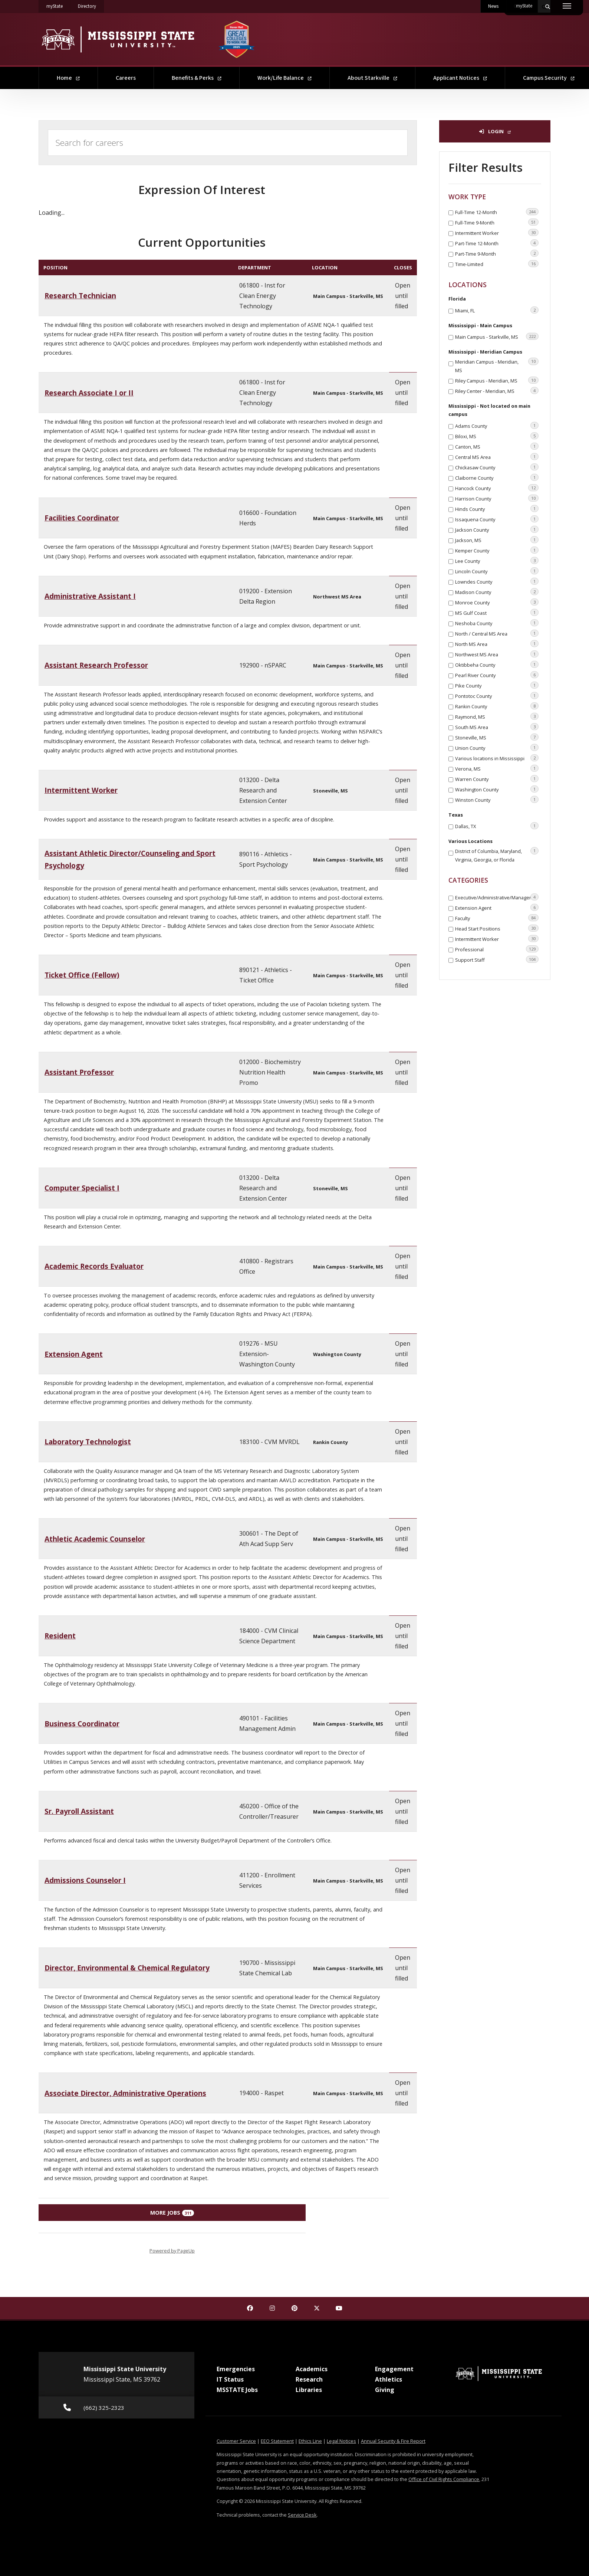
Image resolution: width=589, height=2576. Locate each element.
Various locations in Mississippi (497, 758)
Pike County (497, 685)
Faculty (497, 918)
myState (58, 5)
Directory (91, 5)
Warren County (497, 778)
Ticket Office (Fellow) (82, 975)
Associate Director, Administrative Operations (125, 2093)
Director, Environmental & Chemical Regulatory (127, 1968)
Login (495, 131)
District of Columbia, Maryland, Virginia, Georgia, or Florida (497, 855)
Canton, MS (497, 446)
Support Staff (497, 959)
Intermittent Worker (81, 790)
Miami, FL (497, 310)
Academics (312, 2369)
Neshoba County (497, 623)
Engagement (394, 2369)
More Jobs (172, 2213)
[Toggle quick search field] (544, 6)
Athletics (388, 2379)
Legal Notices (341, 2441)
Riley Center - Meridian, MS (497, 390)
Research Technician (80, 296)
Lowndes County (497, 581)
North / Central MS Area (497, 633)
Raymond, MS (497, 716)
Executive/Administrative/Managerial (497, 897)
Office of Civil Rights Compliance (443, 2479)
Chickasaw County (497, 467)
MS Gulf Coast (497, 612)
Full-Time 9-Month (497, 222)
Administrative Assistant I (90, 596)
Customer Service (236, 2441)
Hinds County (497, 508)
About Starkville (372, 78)
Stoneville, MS (497, 737)
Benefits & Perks (196, 78)
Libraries (309, 2390)
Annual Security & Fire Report (393, 2441)
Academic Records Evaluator (94, 1266)
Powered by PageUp (172, 2250)
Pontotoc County (497, 695)
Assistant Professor (79, 1072)
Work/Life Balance (284, 78)
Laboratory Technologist (88, 1442)
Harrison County (497, 498)
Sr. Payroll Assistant (79, 1811)
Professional (497, 949)
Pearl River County (497, 675)
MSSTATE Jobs (237, 2390)
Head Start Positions (497, 928)
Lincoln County (497, 571)
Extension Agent (74, 1354)
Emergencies (236, 2369)
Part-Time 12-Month (497, 243)
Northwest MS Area (497, 654)
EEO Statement (277, 2441)
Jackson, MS (497, 540)
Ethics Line (310, 2441)
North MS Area (497, 643)
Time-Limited (497, 264)
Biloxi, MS (497, 436)
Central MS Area (497, 456)
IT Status (230, 2379)
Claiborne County (497, 477)
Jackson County (497, 529)
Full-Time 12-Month (497, 212)
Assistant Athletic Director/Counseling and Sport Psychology (130, 859)
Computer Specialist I (82, 1188)
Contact (522, 6)
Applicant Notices (460, 78)
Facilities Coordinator (82, 518)
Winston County (497, 799)
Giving (384, 2390)
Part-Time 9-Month (497, 253)
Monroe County (497, 602)
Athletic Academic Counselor (95, 1539)
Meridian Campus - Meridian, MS (497, 365)
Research (309, 2379)
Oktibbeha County (497, 664)
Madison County (497, 591)
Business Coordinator (82, 1724)
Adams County (497, 425)
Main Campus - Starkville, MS (497, 336)
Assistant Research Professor (96, 665)
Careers (126, 78)
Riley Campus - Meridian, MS (497, 380)
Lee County (497, 560)
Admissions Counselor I (85, 1880)
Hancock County (497, 488)
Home (68, 78)
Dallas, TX (497, 826)
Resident (60, 1636)
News (493, 6)
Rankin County (497, 706)
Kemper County (497, 550)
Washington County (497, 789)
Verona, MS (497, 768)
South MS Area (497, 727)
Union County (497, 747)
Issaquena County (497, 519)
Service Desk (302, 2514)
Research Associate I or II (89, 393)
